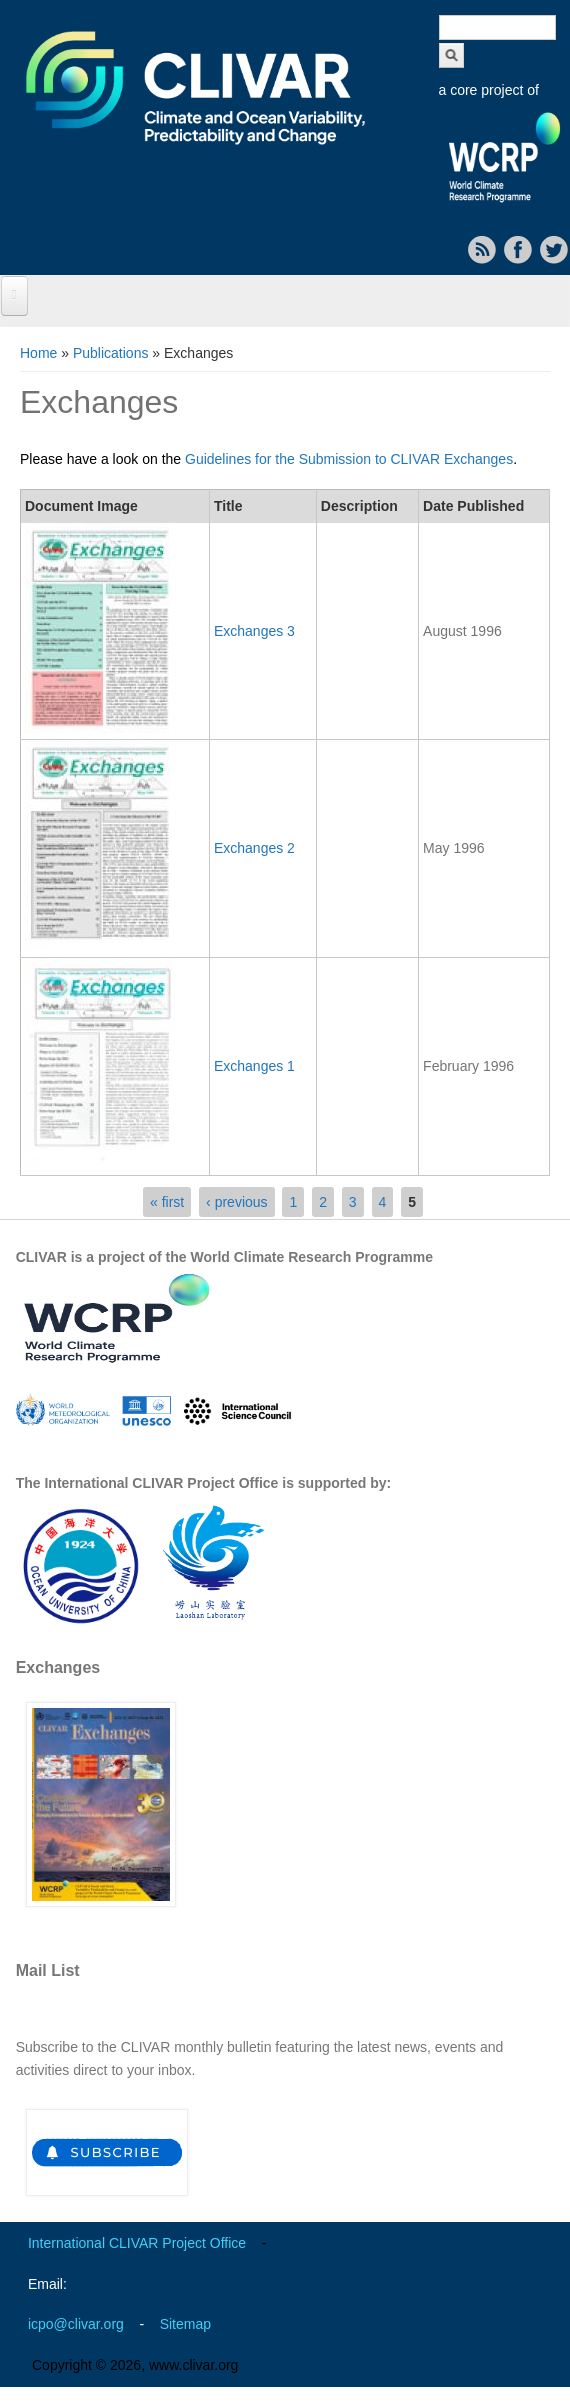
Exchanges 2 (254, 848)
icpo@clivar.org (76, 2324)
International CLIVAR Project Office (137, 2243)
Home (38, 353)
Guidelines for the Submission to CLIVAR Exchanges (349, 459)
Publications (111, 353)
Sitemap (185, 2324)
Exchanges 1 (254, 1066)
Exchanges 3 (254, 631)
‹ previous (236, 1202)
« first (167, 1202)
